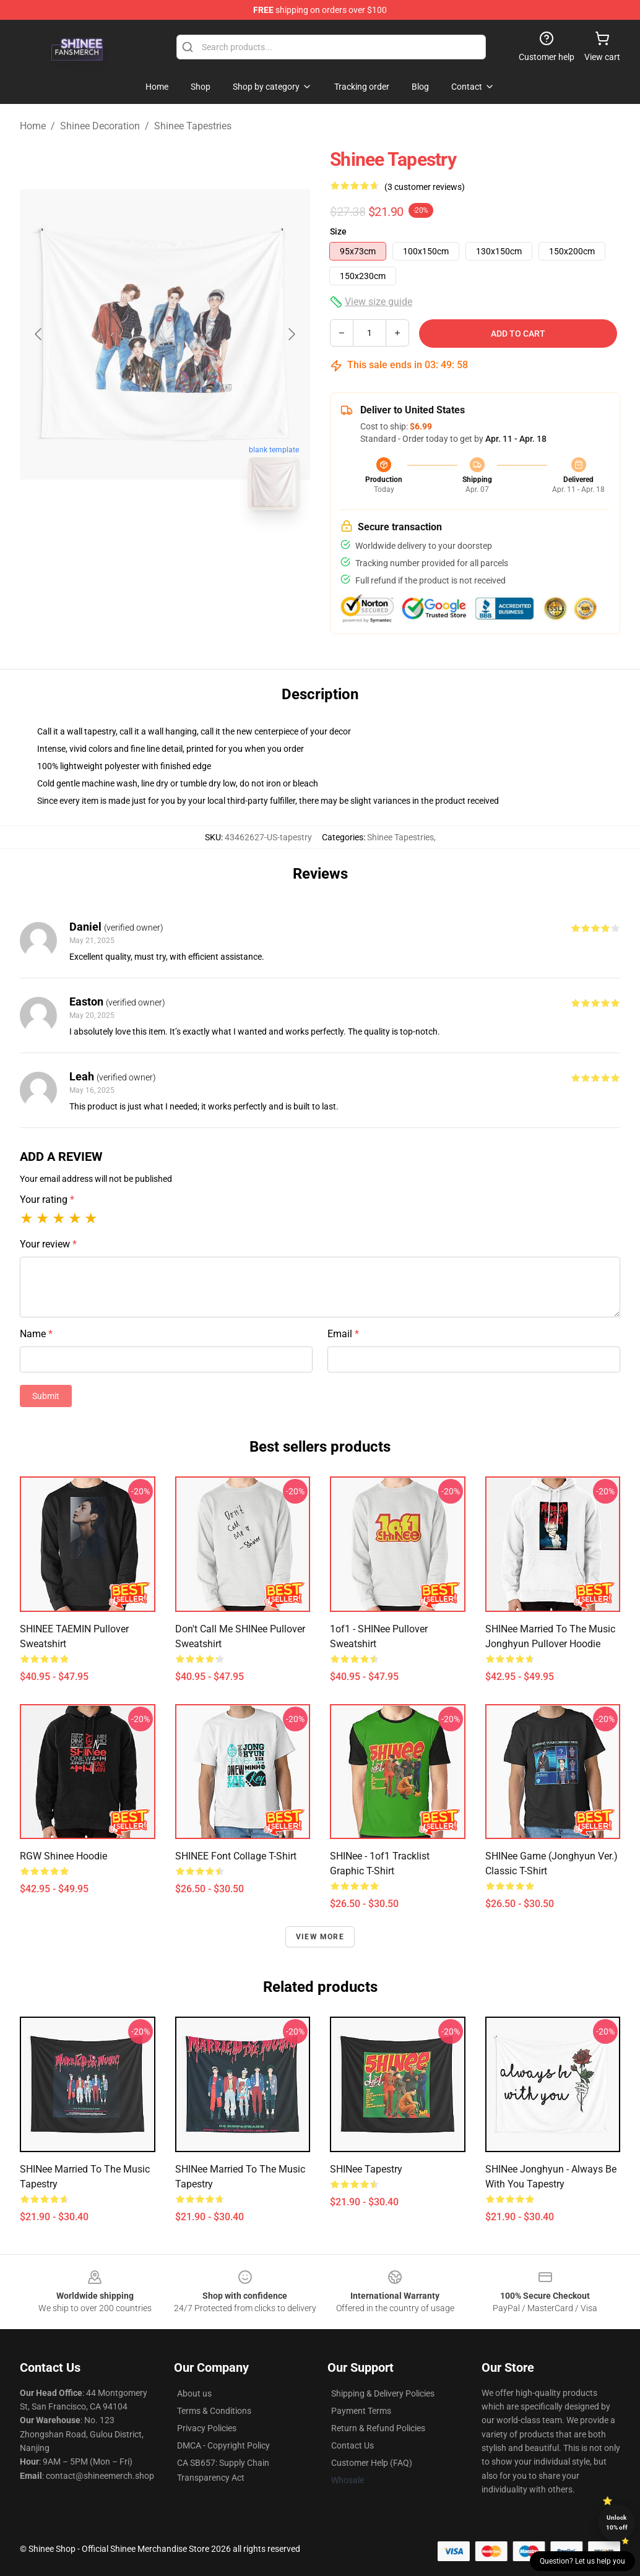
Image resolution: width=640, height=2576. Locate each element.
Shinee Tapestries (192, 126)
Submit (45, 1396)
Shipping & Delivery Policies (383, 2393)
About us (194, 2393)
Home (33, 126)
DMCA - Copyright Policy (223, 2445)
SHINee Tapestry (366, 2169)
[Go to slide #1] (133, 547)
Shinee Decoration (100, 126)
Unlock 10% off (617, 2522)
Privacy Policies (206, 2428)
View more (320, 1936)
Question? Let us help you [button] (582, 2561)
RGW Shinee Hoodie (63, 1856)
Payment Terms (361, 2411)
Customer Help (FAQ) (371, 2463)
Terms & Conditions (214, 2411)
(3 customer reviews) (424, 187)
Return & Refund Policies (378, 2428)
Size (338, 231)
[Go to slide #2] (197, 547)
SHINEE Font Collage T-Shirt (235, 1856)
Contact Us (352, 2445)
